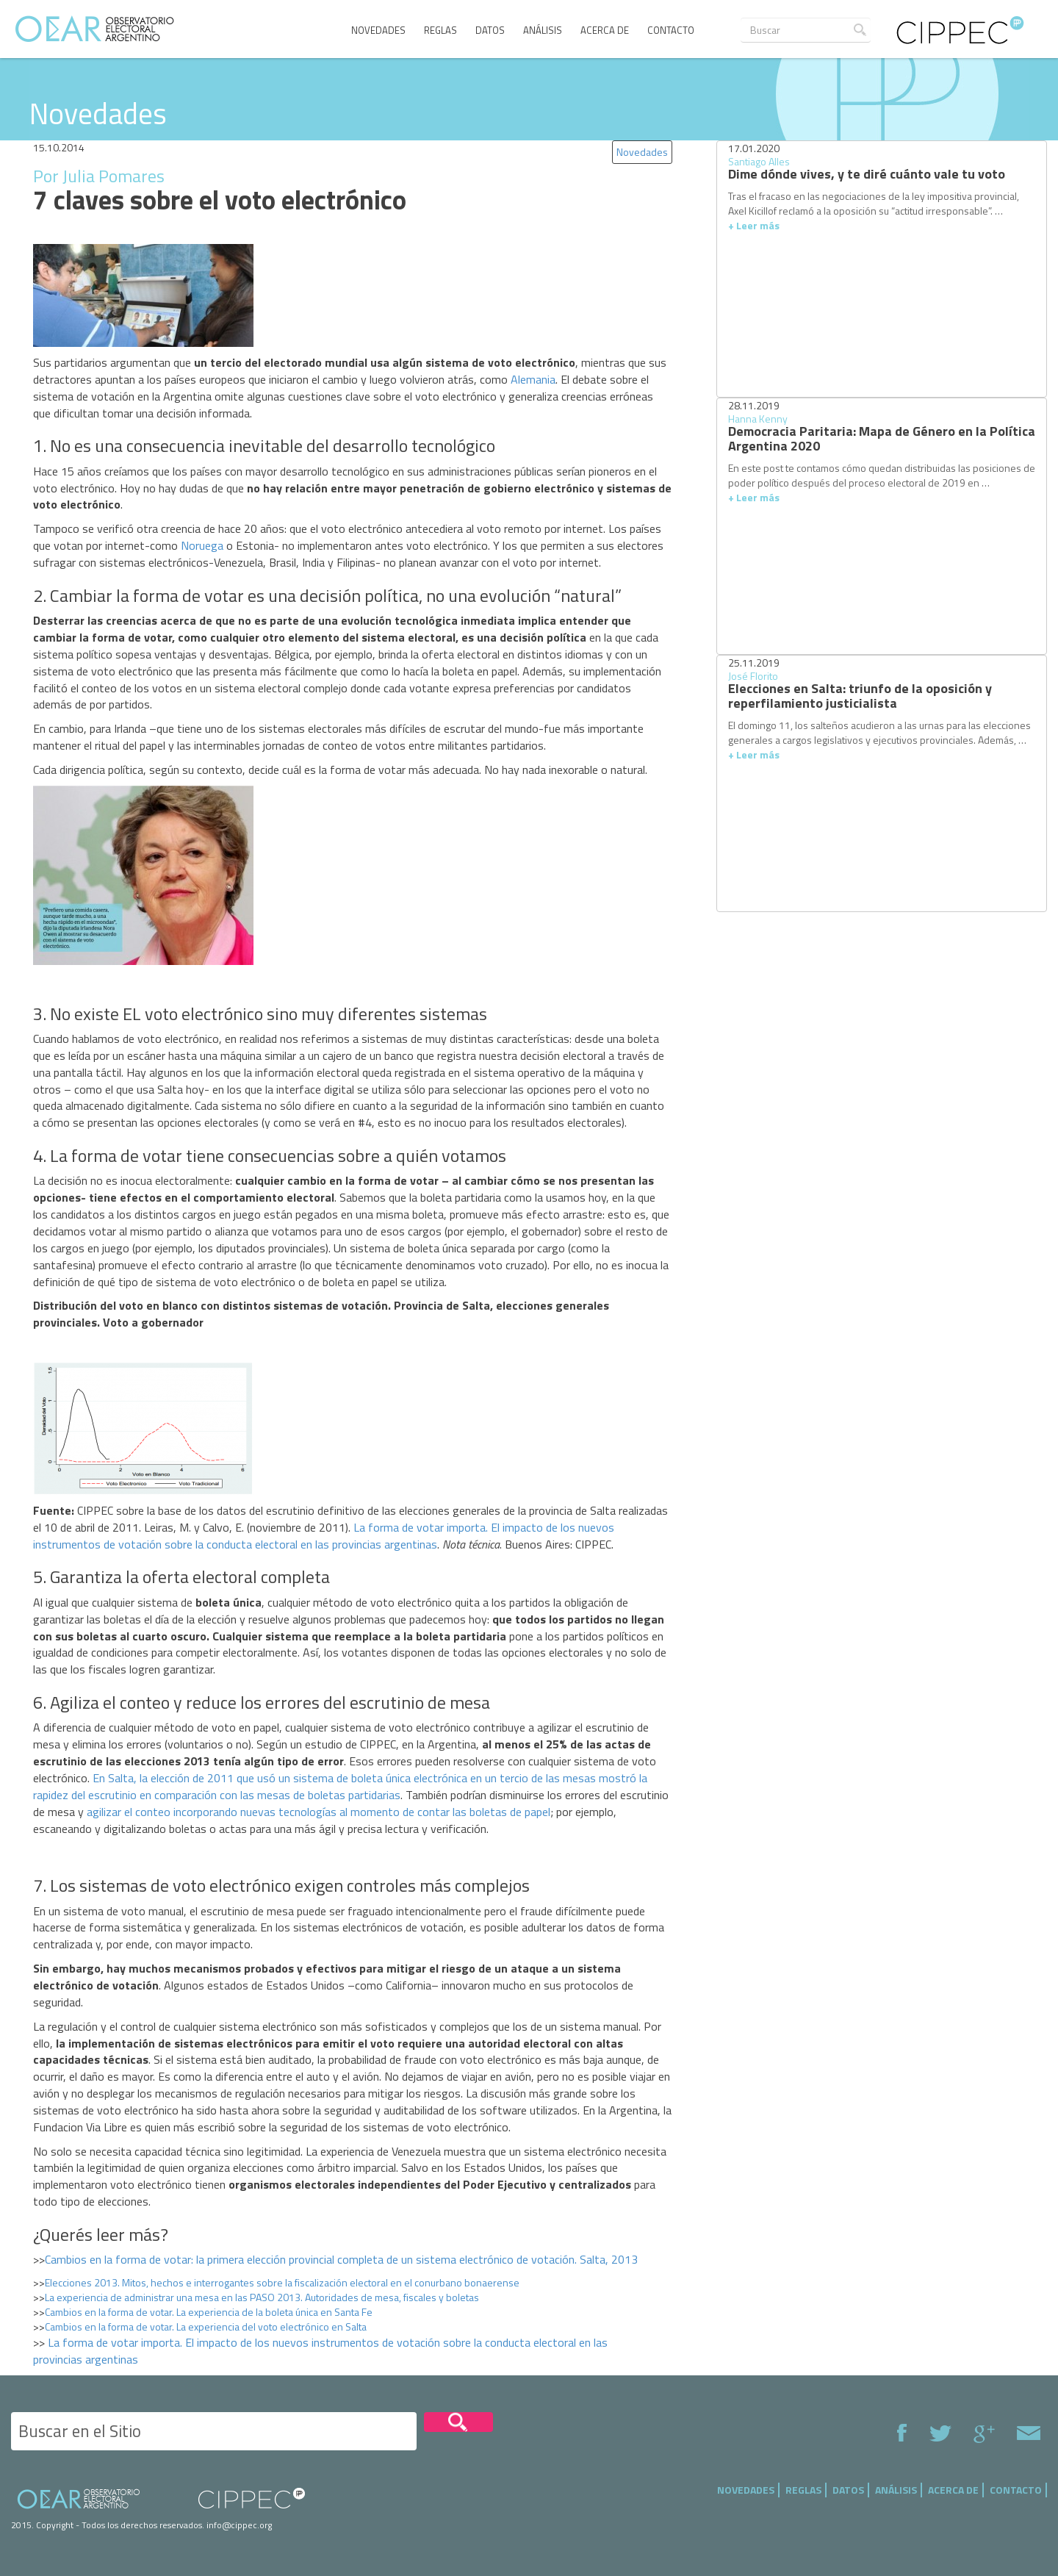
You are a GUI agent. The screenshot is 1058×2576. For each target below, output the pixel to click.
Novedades (378, 30)
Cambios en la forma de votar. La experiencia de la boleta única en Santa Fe (209, 2312)
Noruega (202, 545)
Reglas (440, 30)
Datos (490, 30)
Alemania (533, 379)
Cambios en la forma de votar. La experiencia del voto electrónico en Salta (206, 2326)
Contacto (670, 30)
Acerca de (604, 30)
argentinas (410, 1544)
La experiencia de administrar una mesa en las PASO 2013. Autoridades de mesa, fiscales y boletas (262, 2297)
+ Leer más (754, 225)
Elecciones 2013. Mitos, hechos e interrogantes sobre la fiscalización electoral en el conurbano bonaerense (282, 2282)
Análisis (542, 30)
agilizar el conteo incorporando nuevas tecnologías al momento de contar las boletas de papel (318, 1811)
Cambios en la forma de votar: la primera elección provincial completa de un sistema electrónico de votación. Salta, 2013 (341, 2259)
